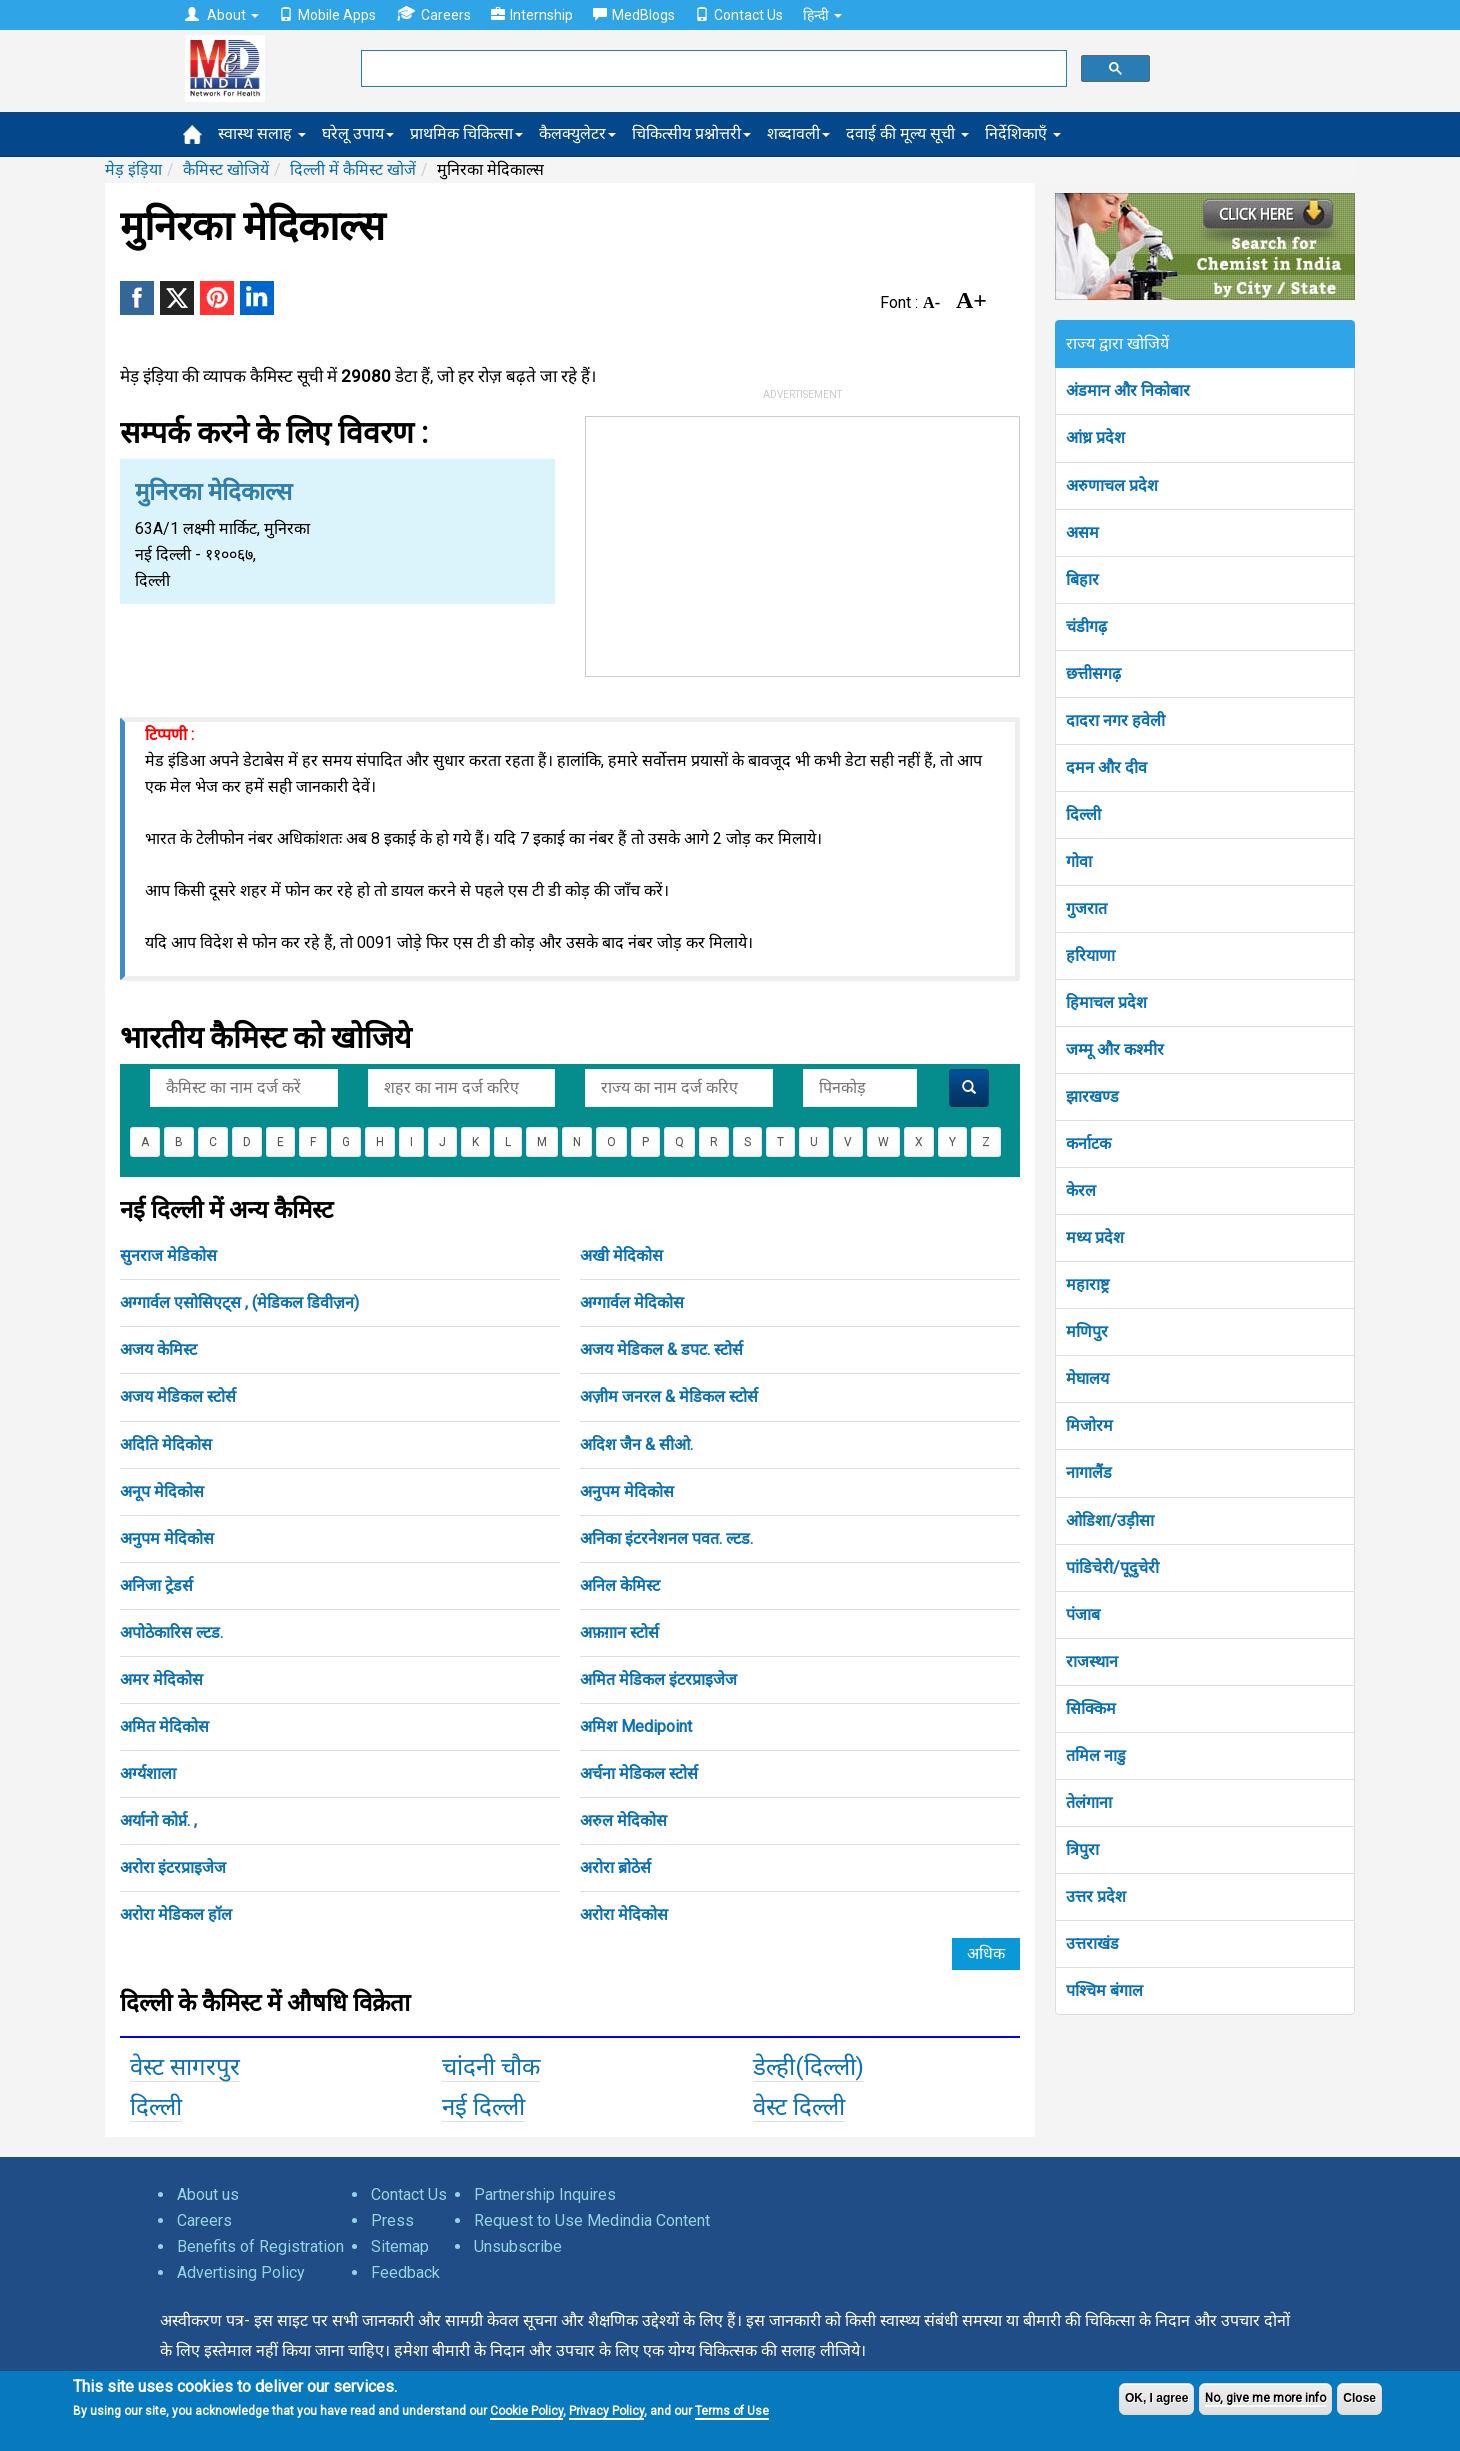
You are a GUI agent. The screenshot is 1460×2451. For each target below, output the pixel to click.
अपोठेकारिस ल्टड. (171, 1632)
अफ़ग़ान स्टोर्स (619, 1632)
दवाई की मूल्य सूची (907, 133)
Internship (532, 15)
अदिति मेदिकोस (166, 1444)
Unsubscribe (518, 2246)
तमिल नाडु (1096, 1755)
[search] (712, 69)
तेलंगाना (1089, 1802)
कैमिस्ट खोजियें (226, 169)
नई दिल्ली (483, 2107)
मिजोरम (1089, 1425)
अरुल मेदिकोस (623, 1820)
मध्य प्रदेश (1095, 1237)
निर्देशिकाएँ (1023, 133)
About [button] (222, 15)
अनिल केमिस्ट (620, 1585)
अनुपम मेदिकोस (627, 1491)
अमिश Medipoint (636, 1726)
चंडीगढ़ (1086, 626)
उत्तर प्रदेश (1096, 1896)
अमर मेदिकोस (161, 1679)
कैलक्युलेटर (577, 133)
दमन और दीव (1106, 767)
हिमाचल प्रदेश (1106, 1002)
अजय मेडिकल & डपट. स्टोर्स (661, 1349)
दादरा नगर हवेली (1115, 720)
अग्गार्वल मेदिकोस (632, 1302)
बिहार (1082, 579)
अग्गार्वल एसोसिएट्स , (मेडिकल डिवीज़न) (239, 1302)
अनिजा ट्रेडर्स (156, 1585)
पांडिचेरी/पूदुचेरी (1112, 1567)
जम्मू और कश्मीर (1115, 1049)
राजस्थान (1092, 1661)
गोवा (1079, 861)
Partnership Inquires (545, 2194)
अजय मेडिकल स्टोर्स (178, 1396)
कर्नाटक (1088, 1143)
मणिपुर (1087, 1331)
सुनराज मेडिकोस (168, 1255)
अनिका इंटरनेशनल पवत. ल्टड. (666, 1538)
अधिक (986, 1953)
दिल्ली (156, 2107)
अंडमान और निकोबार (1128, 390)
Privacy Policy (606, 2411)
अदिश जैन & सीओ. (636, 1444)
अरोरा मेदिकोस (624, 1914)
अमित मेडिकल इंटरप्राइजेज (658, 1679)
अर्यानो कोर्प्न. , (158, 1820)
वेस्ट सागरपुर (185, 2067)
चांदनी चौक (491, 2067)
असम (1082, 532)
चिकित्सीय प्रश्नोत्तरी (691, 133)
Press (392, 2220)
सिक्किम (1091, 1708)
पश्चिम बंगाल (1104, 1990)
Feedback (405, 2272)
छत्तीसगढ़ (1093, 673)
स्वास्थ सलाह (262, 133)
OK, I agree (1156, 2398)
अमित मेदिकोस (164, 1726)
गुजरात (1086, 908)
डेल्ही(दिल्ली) (808, 2067)
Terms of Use (732, 2411)
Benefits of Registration (260, 2246)
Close (1359, 2398)
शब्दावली (798, 133)
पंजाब (1083, 1614)
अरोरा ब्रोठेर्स (615, 1867)
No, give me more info (1265, 2398)
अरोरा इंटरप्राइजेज (173, 1867)
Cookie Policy (526, 2411)
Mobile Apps (327, 15)
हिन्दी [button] (822, 15)
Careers (433, 14)
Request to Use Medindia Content (592, 2220)
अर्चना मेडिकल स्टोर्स (639, 1773)
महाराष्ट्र (1087, 1284)
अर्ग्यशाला (148, 1773)
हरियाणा (1090, 955)
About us (208, 2194)
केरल (1081, 1190)
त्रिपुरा (1082, 1849)
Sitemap (400, 2246)
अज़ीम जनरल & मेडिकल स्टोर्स (669, 1396)
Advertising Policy (241, 2272)
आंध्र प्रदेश (1095, 437)
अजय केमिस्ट (158, 1349)
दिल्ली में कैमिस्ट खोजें (353, 169)
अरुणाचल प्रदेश (1112, 485)
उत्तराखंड (1092, 1943)
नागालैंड (1089, 1472)
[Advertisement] (803, 542)
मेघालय (1087, 1378)
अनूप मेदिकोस (162, 1491)
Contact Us (739, 15)
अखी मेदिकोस (621, 1255)
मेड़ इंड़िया (133, 169)
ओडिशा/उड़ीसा (1110, 1520)
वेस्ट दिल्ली (799, 2107)
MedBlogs (634, 15)
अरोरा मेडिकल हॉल (176, 1914)
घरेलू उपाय (358, 133)
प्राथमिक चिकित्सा (466, 133)
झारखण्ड (1092, 1096)
